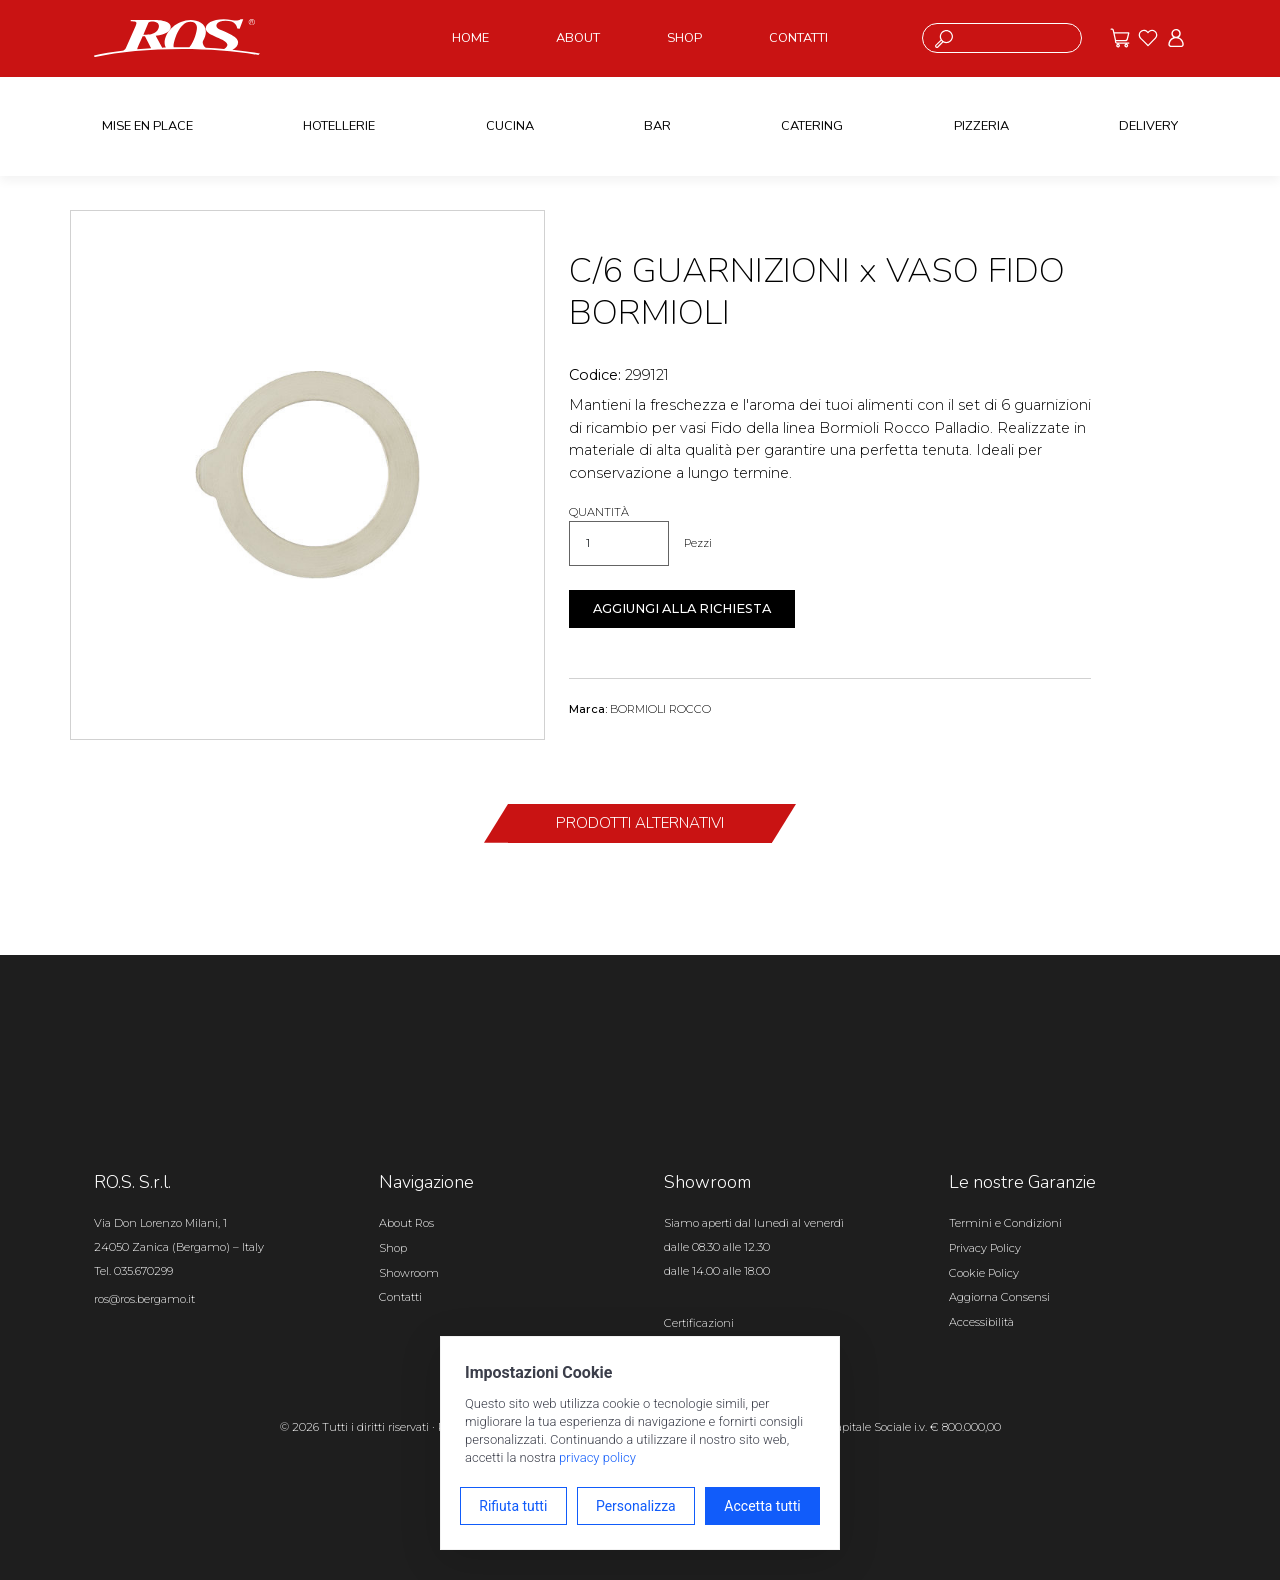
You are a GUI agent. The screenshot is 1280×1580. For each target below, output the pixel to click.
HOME (470, 38)
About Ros (406, 1223)
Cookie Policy (984, 1273)
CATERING (812, 126)
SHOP (684, 38)
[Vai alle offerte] (1120, 38)
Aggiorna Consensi (999, 1297)
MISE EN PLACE (147, 126)
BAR (657, 126)
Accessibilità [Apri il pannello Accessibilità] (981, 1322)
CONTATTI (798, 38)
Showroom (409, 1273)
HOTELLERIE (339, 126)
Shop (393, 1248)
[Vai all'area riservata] (1176, 38)
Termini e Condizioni (1005, 1223)
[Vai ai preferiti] (1148, 38)
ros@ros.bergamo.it (144, 1299)
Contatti (400, 1297)
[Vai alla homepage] (177, 37)
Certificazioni (699, 1323)
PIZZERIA (981, 126)
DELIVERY (1148, 126)
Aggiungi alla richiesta (682, 608)
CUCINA (510, 126)
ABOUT (578, 38)
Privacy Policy (985, 1248)
